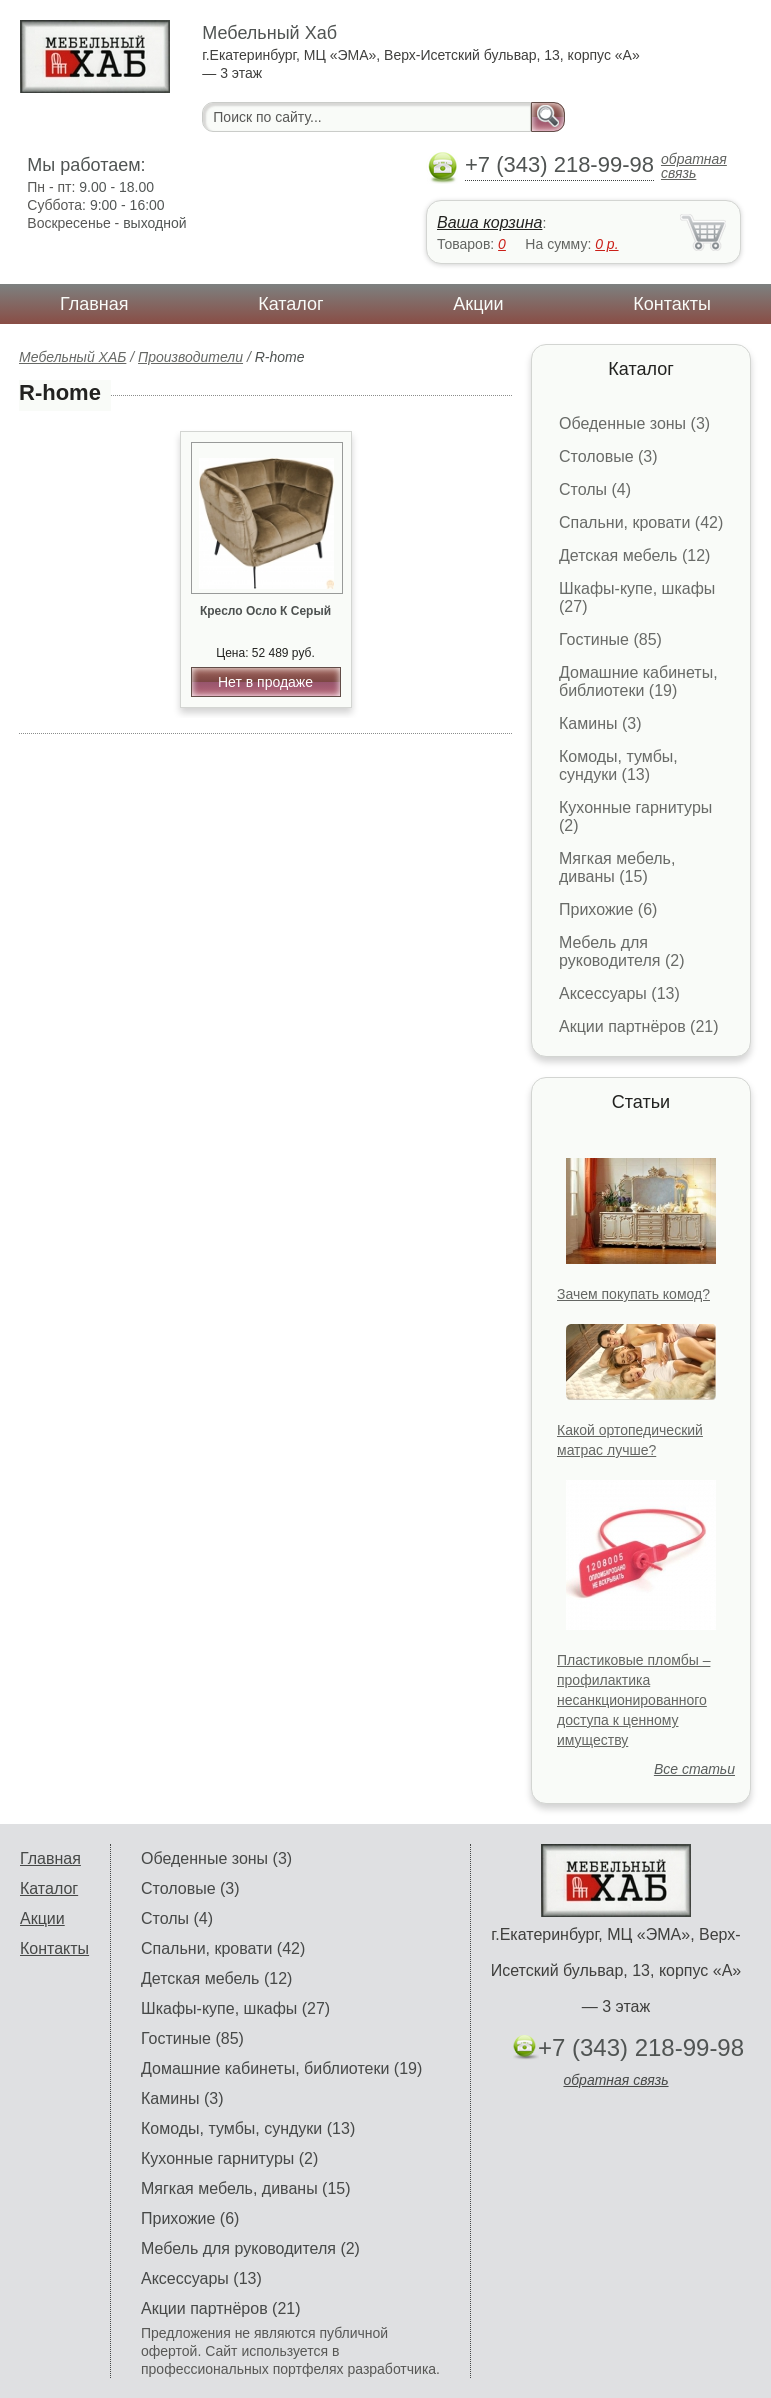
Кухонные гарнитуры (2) (229, 2158)
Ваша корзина (489, 222)
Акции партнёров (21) (639, 1026)
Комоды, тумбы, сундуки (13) (618, 765)
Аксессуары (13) (619, 993)
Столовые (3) (608, 456)
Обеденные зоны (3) (634, 423)
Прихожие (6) (608, 909)
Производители (190, 357)
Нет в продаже (265, 682)
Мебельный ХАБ (72, 357)
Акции (478, 304)
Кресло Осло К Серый (265, 611)
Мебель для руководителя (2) (621, 951)
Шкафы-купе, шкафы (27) (235, 2008)
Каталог (290, 304)
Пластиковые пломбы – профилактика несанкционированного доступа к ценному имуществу (633, 1700)
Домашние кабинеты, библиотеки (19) (638, 681)
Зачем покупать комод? (633, 1294)
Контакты (672, 304)
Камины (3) (600, 723)
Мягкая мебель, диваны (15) (617, 867)
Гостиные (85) (610, 639)
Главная (94, 304)
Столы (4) (595, 489)
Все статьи (694, 1769)
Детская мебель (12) (634, 555)
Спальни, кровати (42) (641, 522)
